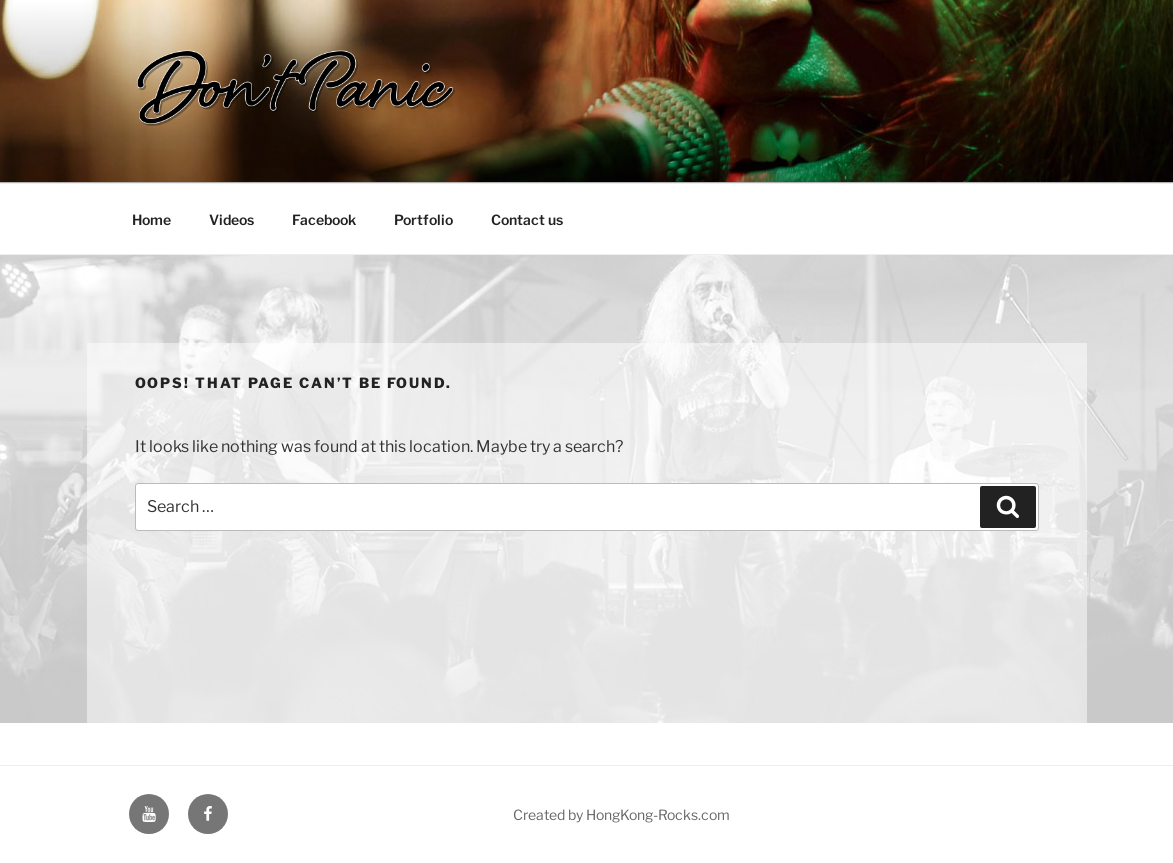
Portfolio (423, 219)
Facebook (324, 219)
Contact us (527, 219)
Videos (231, 219)
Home (151, 219)
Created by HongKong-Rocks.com (621, 814)
